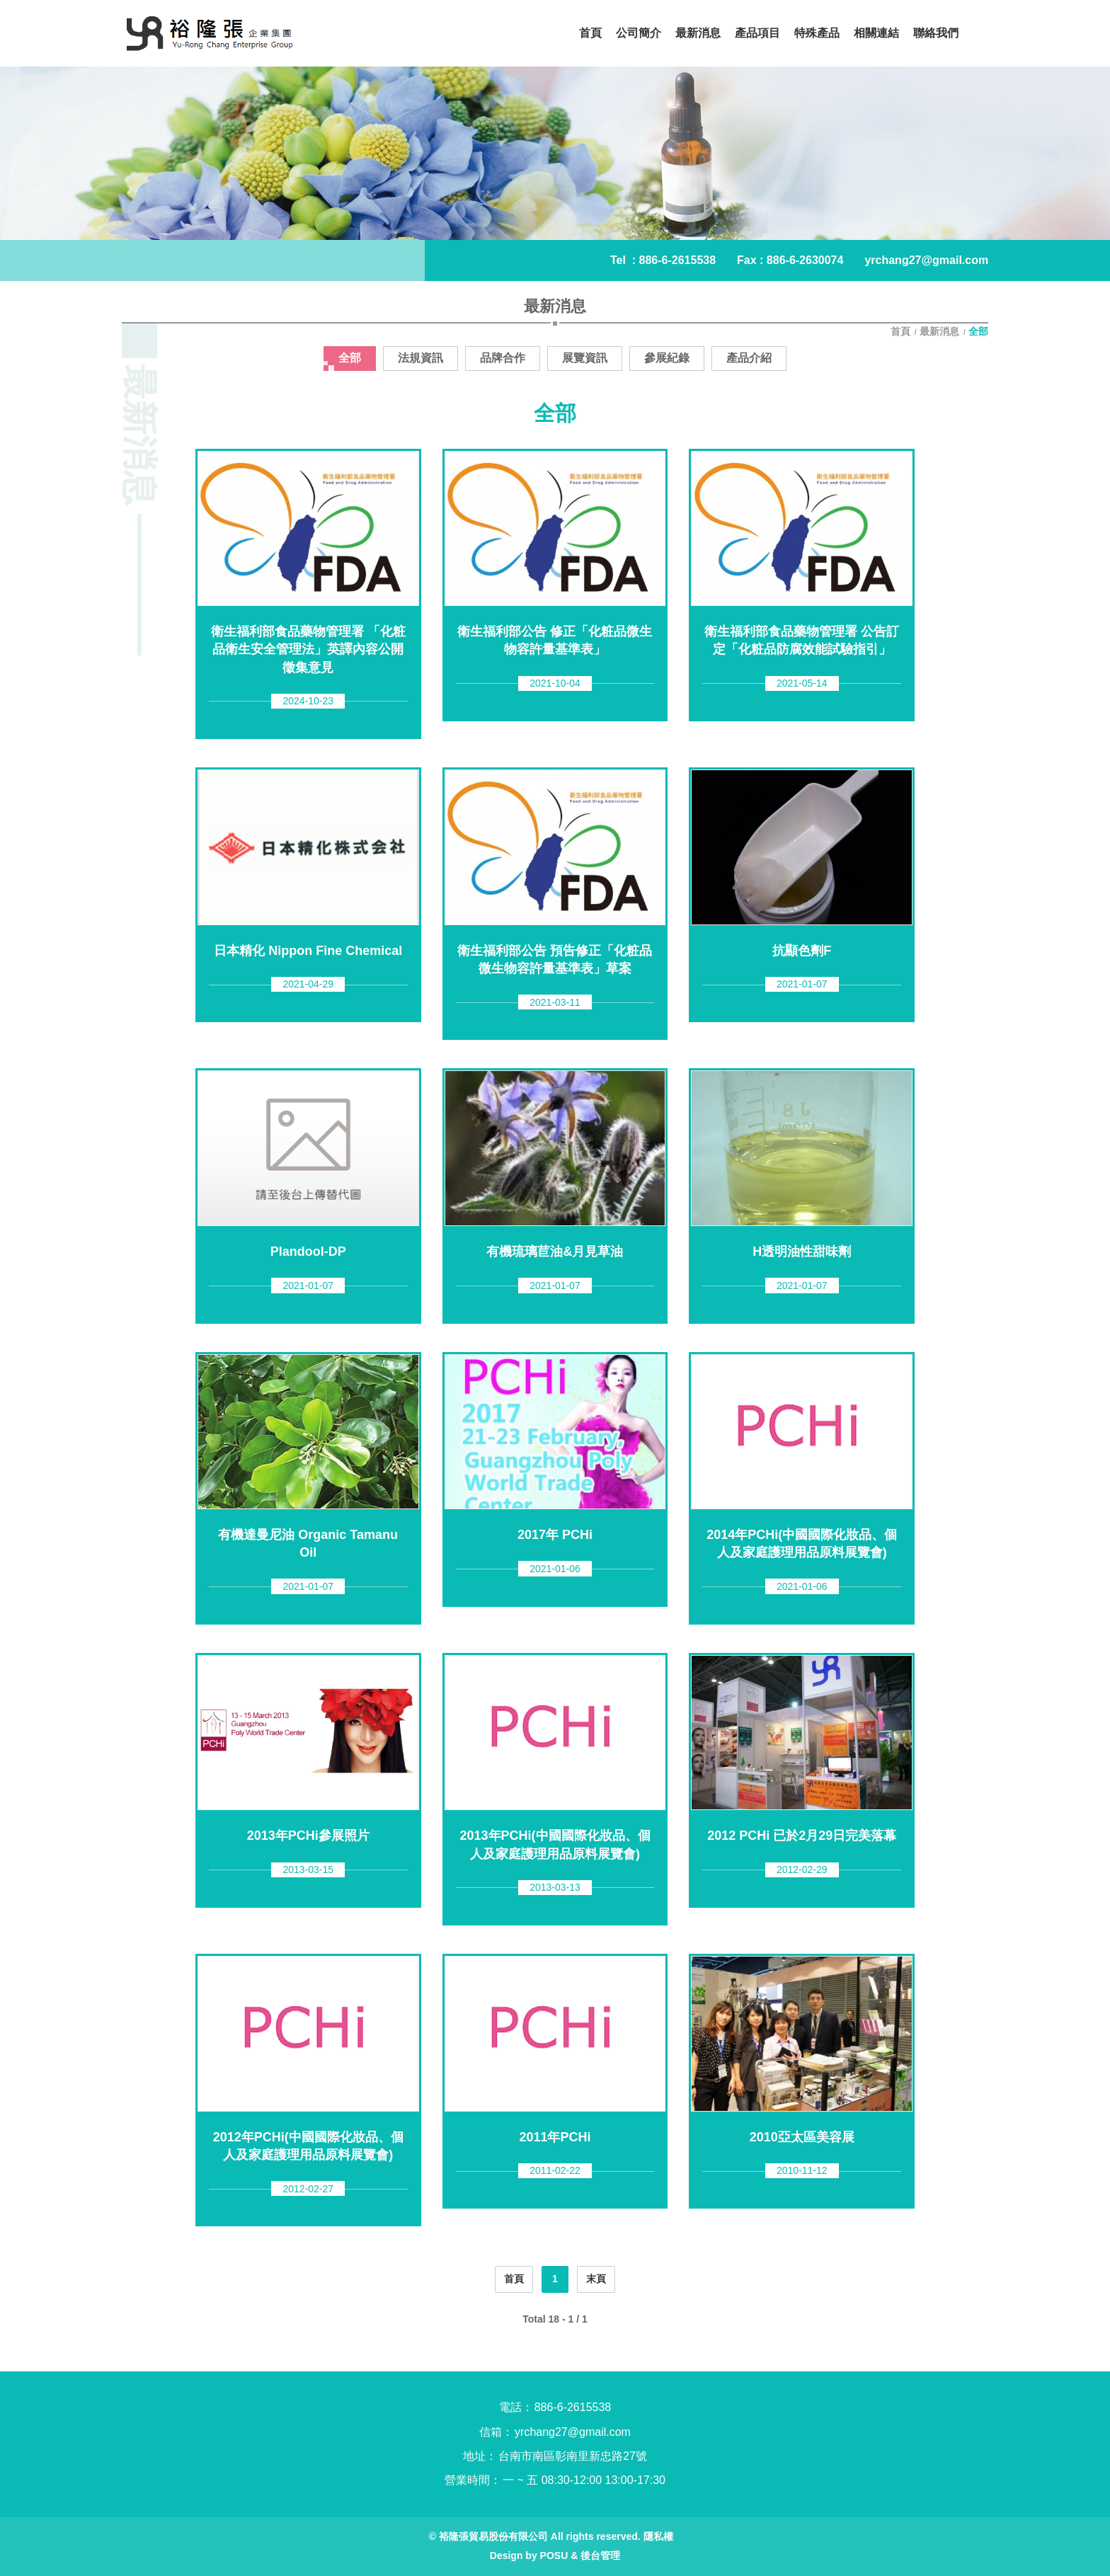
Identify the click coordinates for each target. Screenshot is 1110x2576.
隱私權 (658, 2536)
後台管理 (600, 2555)
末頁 (596, 2278)
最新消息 (939, 331)
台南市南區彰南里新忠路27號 (572, 2456)
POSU (554, 2555)
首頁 (902, 331)
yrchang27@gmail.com (926, 260)
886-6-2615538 (677, 260)
